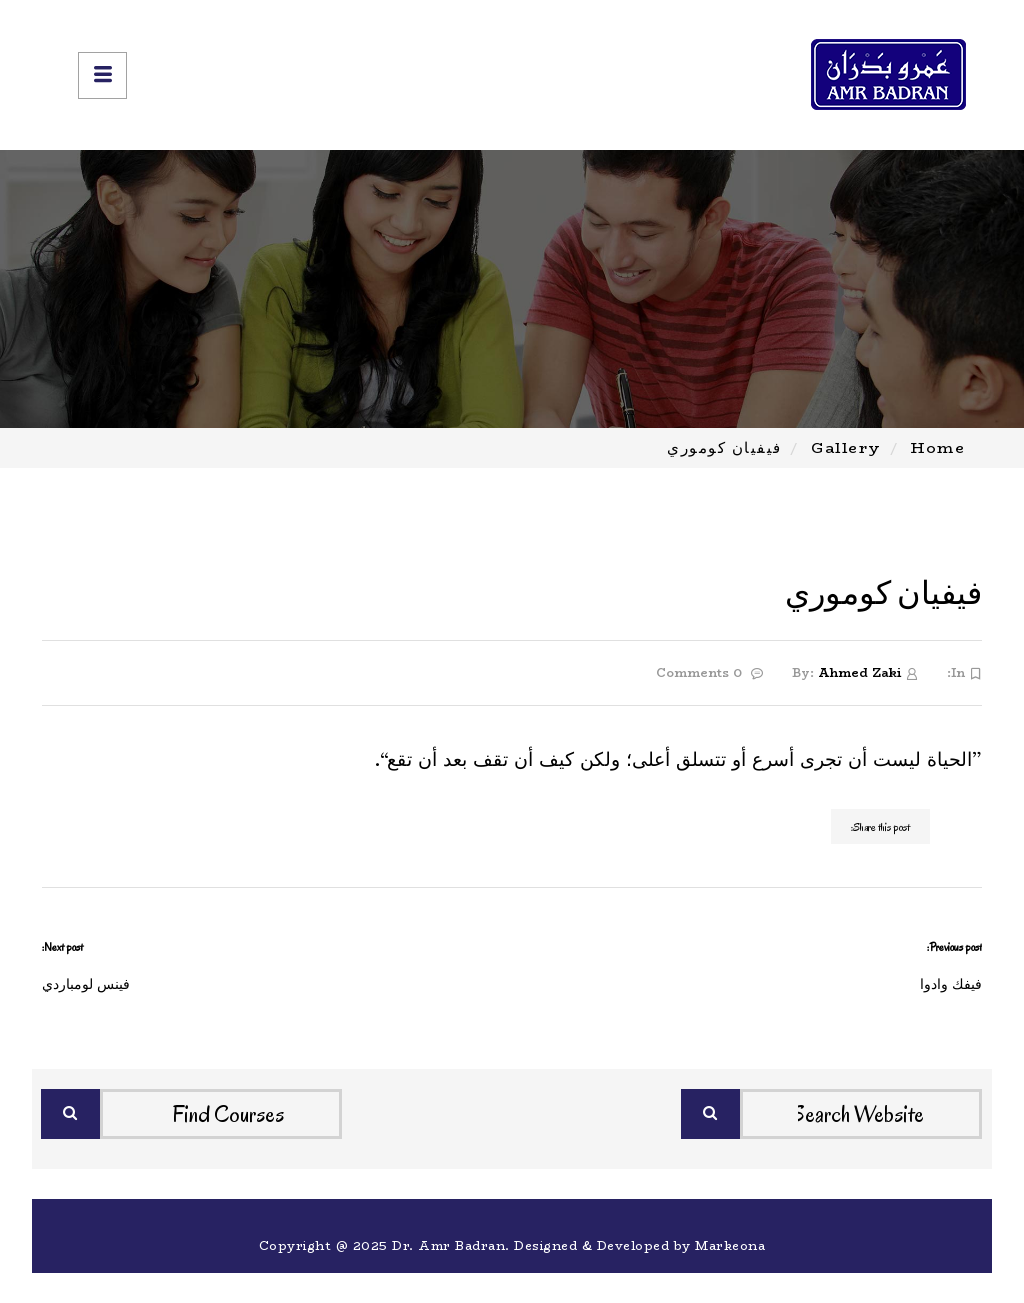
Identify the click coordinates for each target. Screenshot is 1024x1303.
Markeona (730, 1245)
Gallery (846, 447)
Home (938, 447)
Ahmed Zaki (859, 672)
